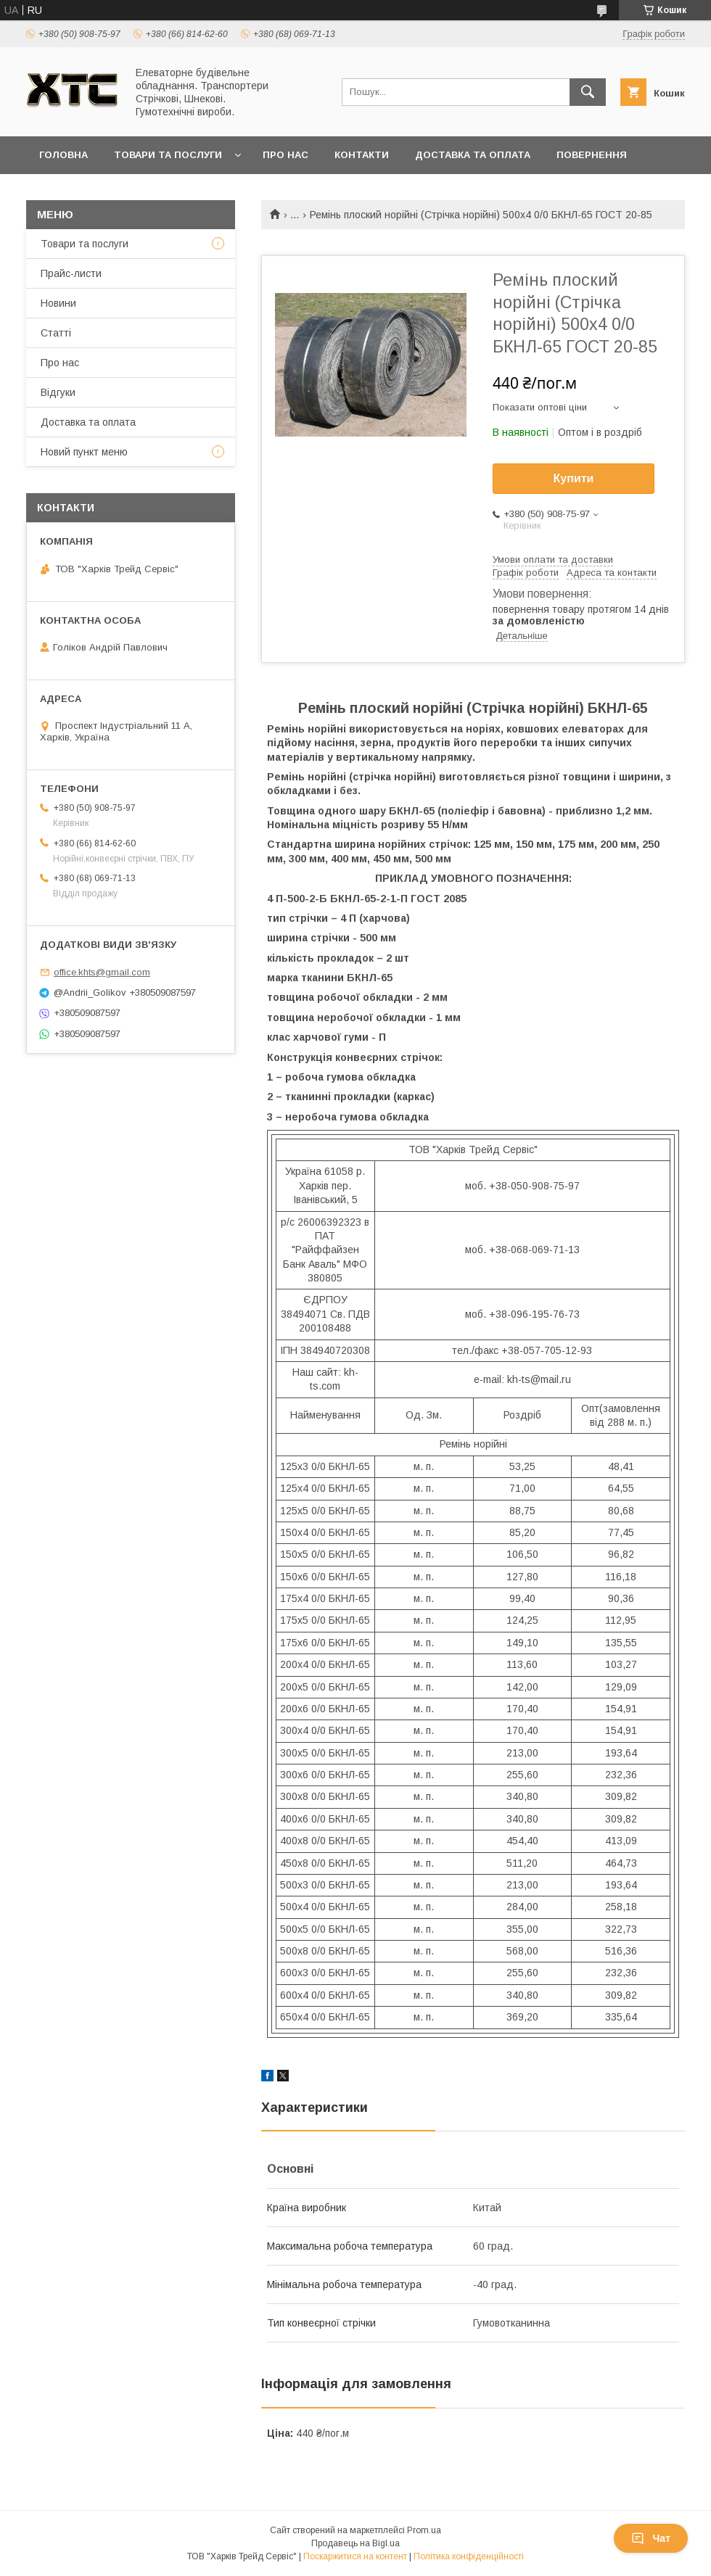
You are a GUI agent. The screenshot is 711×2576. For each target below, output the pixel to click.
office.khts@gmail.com (102, 972)
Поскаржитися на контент (355, 2556)
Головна (63, 154)
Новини (58, 303)
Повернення (591, 154)
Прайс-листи (71, 273)
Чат (650, 2538)
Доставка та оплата (472, 154)
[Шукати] (588, 92)
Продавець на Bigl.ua (355, 2543)
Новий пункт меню (84, 452)
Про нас (285, 154)
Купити (574, 478)
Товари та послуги (168, 154)
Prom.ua (424, 2530)
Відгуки (58, 392)
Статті (56, 333)
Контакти (361, 154)
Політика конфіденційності (469, 2556)
